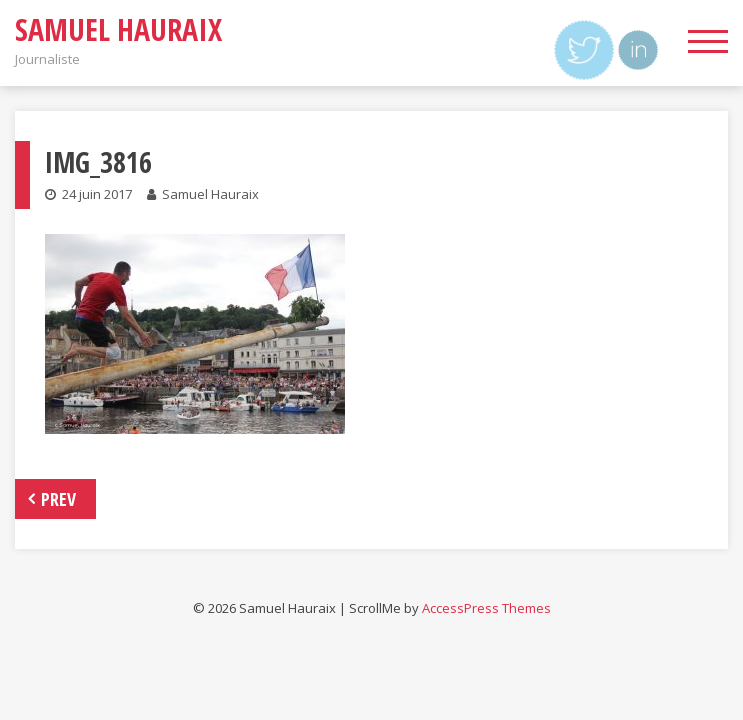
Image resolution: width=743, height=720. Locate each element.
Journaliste (47, 59)
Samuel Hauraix (118, 29)
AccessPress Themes (486, 608)
